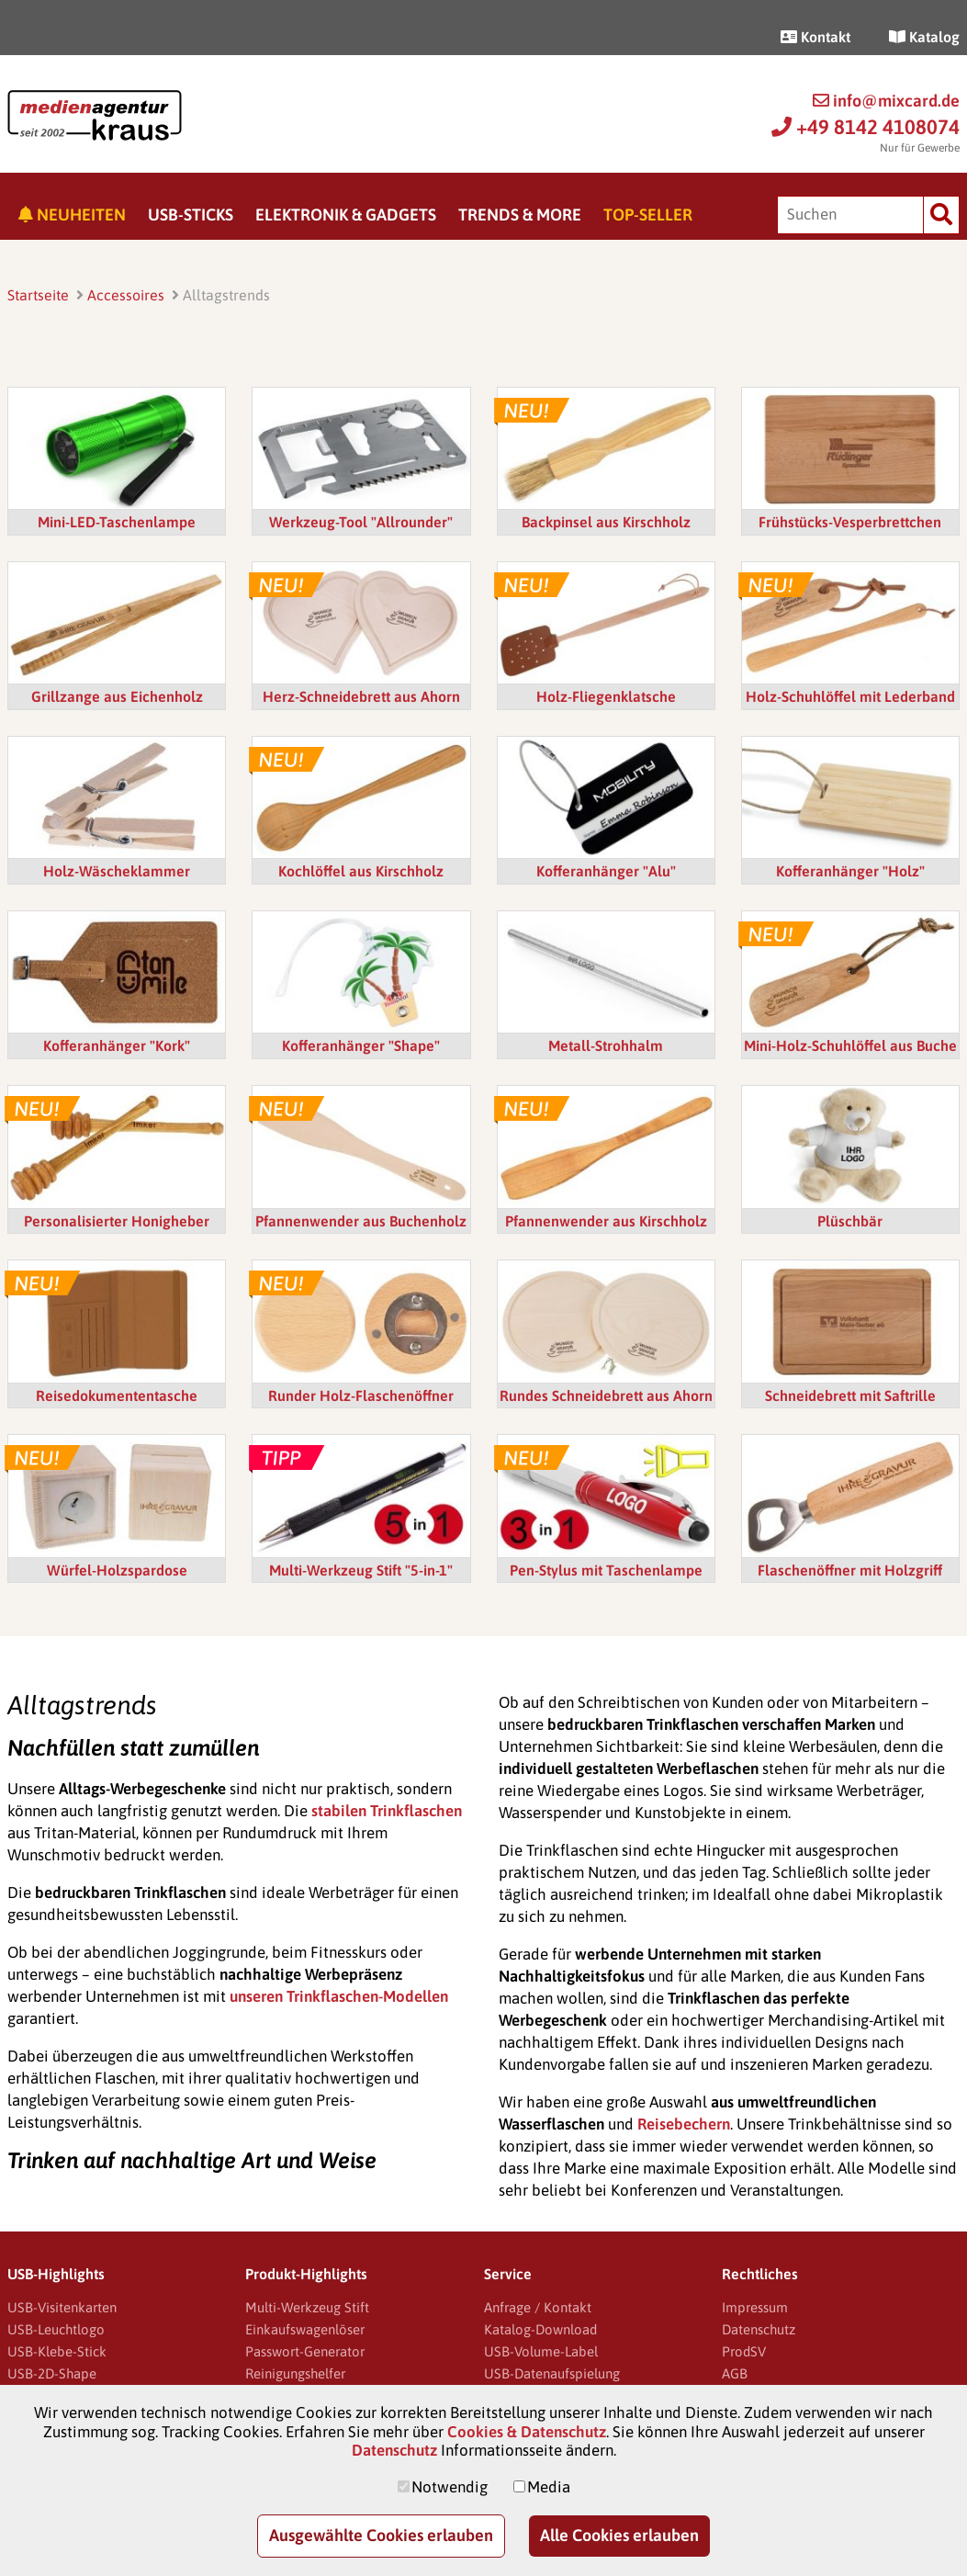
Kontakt (815, 36)
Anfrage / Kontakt (537, 2307)
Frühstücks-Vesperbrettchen (850, 522)
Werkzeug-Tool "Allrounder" (361, 522)
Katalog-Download (540, 2329)
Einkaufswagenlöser (305, 2329)
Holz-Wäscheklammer (116, 871)
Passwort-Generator (305, 2351)
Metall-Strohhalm (605, 1045)
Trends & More (519, 214)
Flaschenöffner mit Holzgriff (850, 1570)
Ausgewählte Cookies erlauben (381, 2535)
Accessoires (125, 295)
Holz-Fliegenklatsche (606, 696)
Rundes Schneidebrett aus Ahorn (606, 1395)
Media (548, 2487)
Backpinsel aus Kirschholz (606, 522)
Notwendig (449, 2487)
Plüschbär (850, 1221)
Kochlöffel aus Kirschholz (361, 871)
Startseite (38, 295)
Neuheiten (72, 214)
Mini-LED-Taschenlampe (117, 522)
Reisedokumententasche (116, 1395)
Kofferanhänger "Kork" (116, 1045)
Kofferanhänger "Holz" (850, 871)
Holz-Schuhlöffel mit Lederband (850, 696)
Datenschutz (758, 2329)
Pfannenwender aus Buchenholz (361, 1221)
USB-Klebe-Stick (57, 2351)
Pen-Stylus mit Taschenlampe (606, 1570)
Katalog (924, 36)
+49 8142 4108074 (865, 127)
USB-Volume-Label (541, 2351)
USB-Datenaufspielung (552, 2373)
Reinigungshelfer (295, 2373)
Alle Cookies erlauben (619, 2535)
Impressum (755, 2307)
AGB (735, 2373)
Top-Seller (647, 214)
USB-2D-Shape (51, 2373)
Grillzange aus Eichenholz (117, 696)
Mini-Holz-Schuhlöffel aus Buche (850, 1045)
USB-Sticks (190, 214)
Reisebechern (683, 2124)
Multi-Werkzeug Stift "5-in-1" (361, 1570)
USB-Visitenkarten (62, 2307)
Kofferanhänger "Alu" (606, 871)
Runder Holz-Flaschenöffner (361, 1395)
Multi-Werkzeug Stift (307, 2307)
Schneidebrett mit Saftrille (850, 1395)
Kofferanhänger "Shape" (361, 1045)
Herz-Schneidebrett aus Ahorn (361, 696)
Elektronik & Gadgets (345, 214)
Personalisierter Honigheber (116, 1221)
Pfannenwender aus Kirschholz (606, 1221)
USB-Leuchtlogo (56, 2329)
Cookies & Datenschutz (526, 2432)
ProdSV (744, 2351)
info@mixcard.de (886, 100)
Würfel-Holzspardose (117, 1570)
